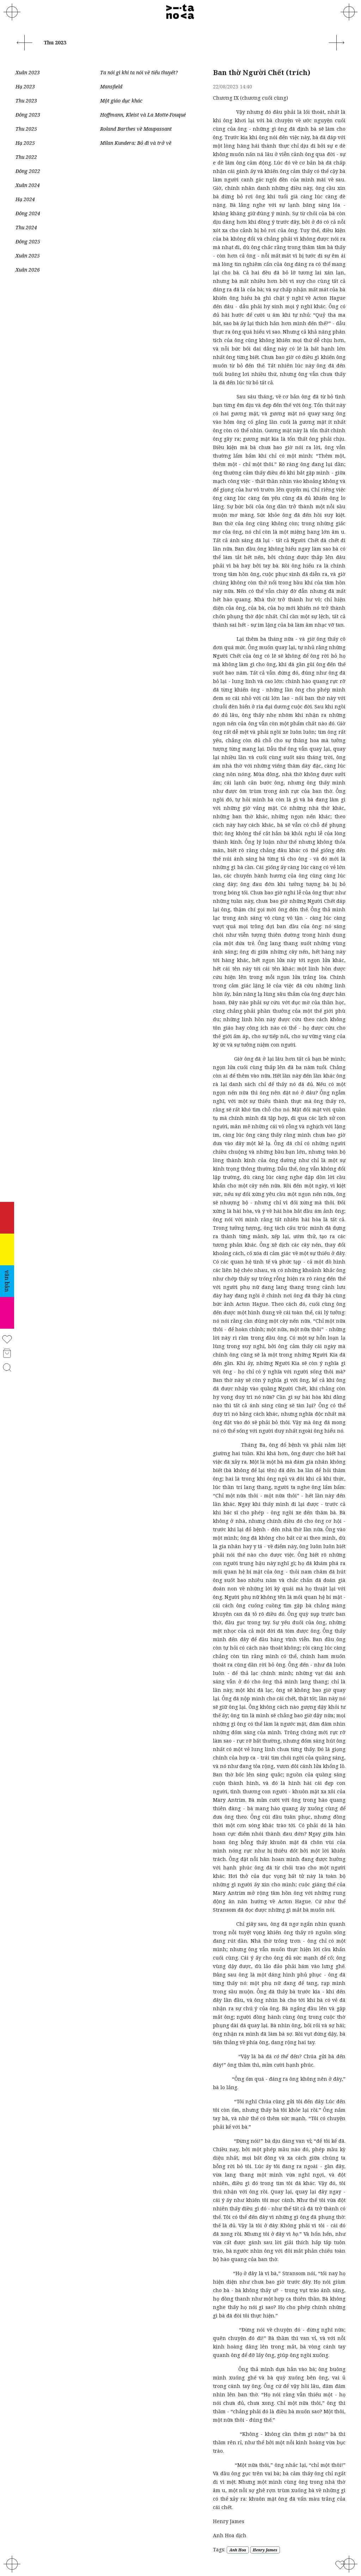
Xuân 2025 (28, 255)
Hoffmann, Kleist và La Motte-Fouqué (143, 114)
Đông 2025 (28, 241)
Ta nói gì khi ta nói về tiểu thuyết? (139, 72)
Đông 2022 (28, 171)
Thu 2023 (26, 100)
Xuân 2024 (28, 185)
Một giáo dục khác (121, 100)
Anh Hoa (238, 2549)
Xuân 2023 (28, 72)
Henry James (265, 2549)
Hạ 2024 (25, 199)
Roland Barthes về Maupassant (136, 128)
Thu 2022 (26, 157)
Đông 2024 (28, 213)
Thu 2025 (26, 128)
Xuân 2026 (28, 269)
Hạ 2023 (25, 86)
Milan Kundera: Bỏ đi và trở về (135, 142)
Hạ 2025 (25, 142)
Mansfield (111, 86)
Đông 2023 (28, 114)
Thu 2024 (26, 227)
